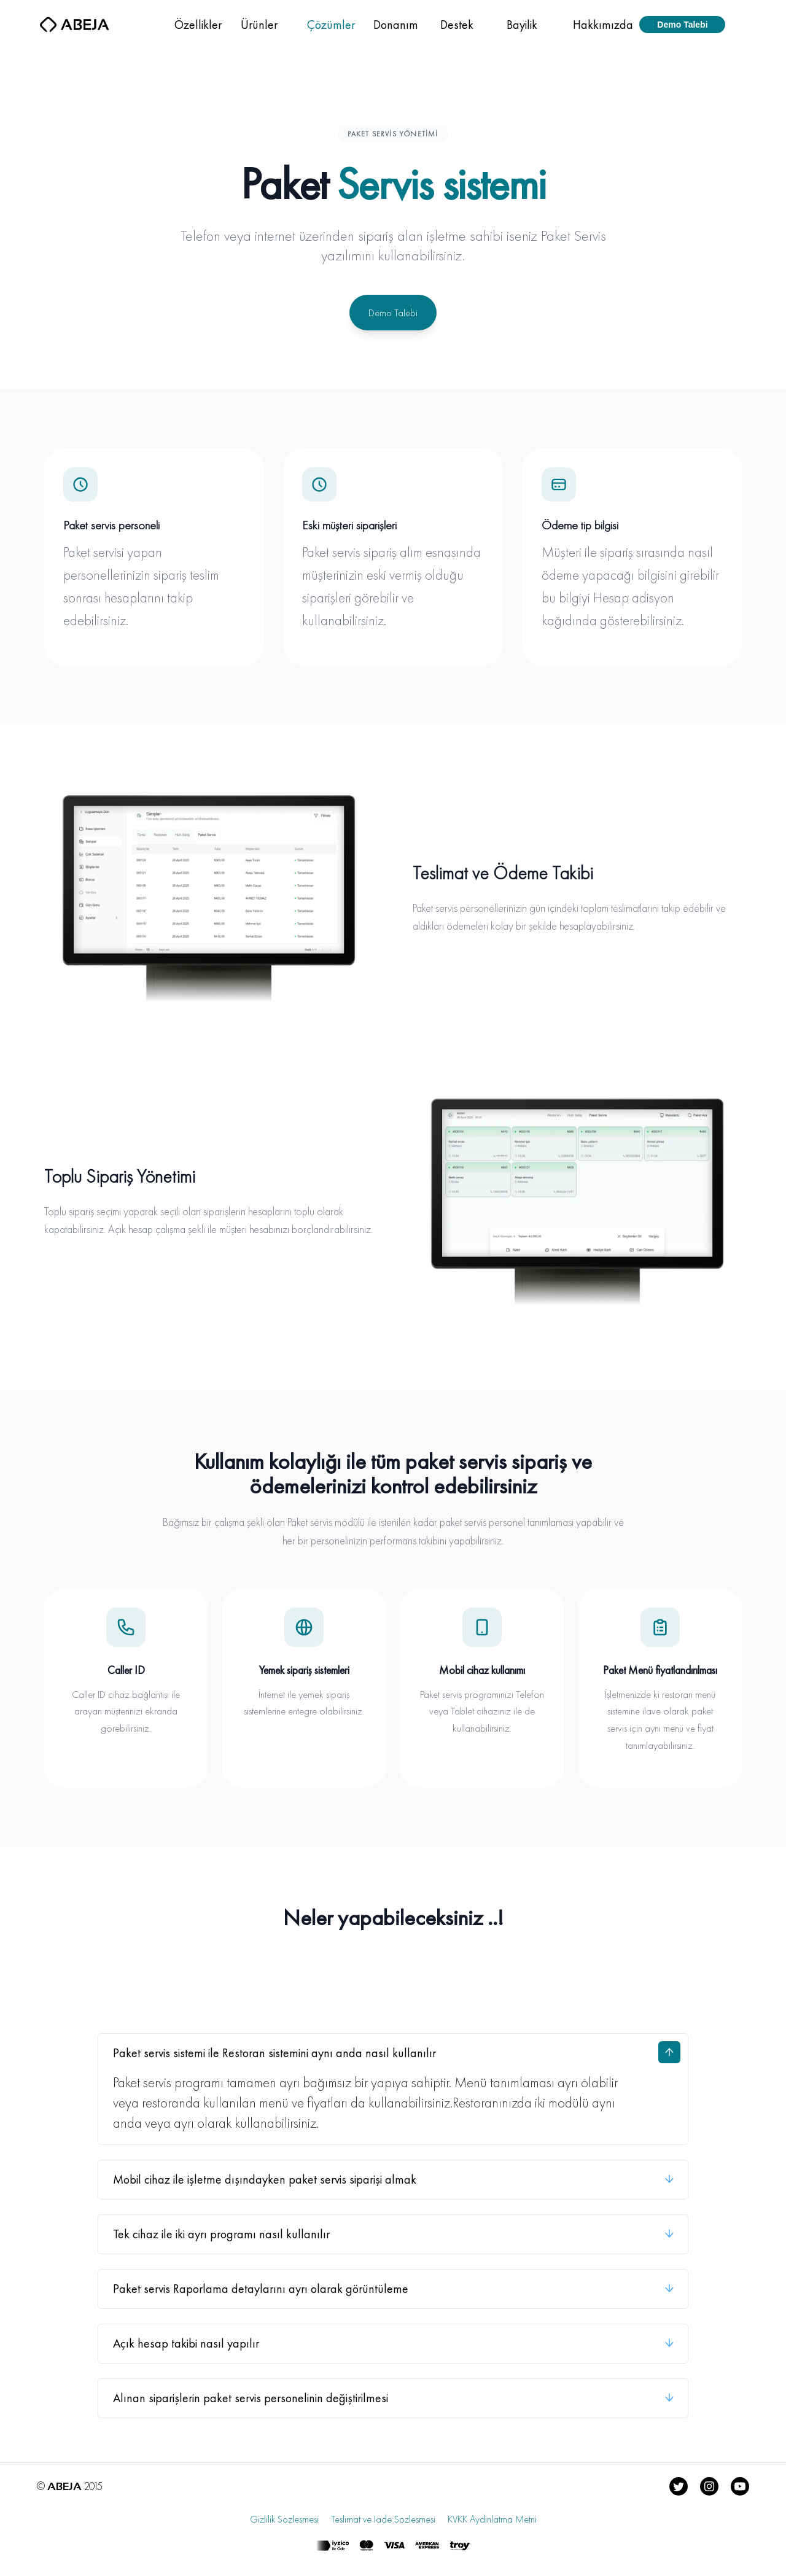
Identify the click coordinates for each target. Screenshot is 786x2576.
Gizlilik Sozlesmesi (284, 2523)
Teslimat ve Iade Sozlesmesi (383, 2523)
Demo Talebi (393, 313)
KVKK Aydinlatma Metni (492, 2523)
